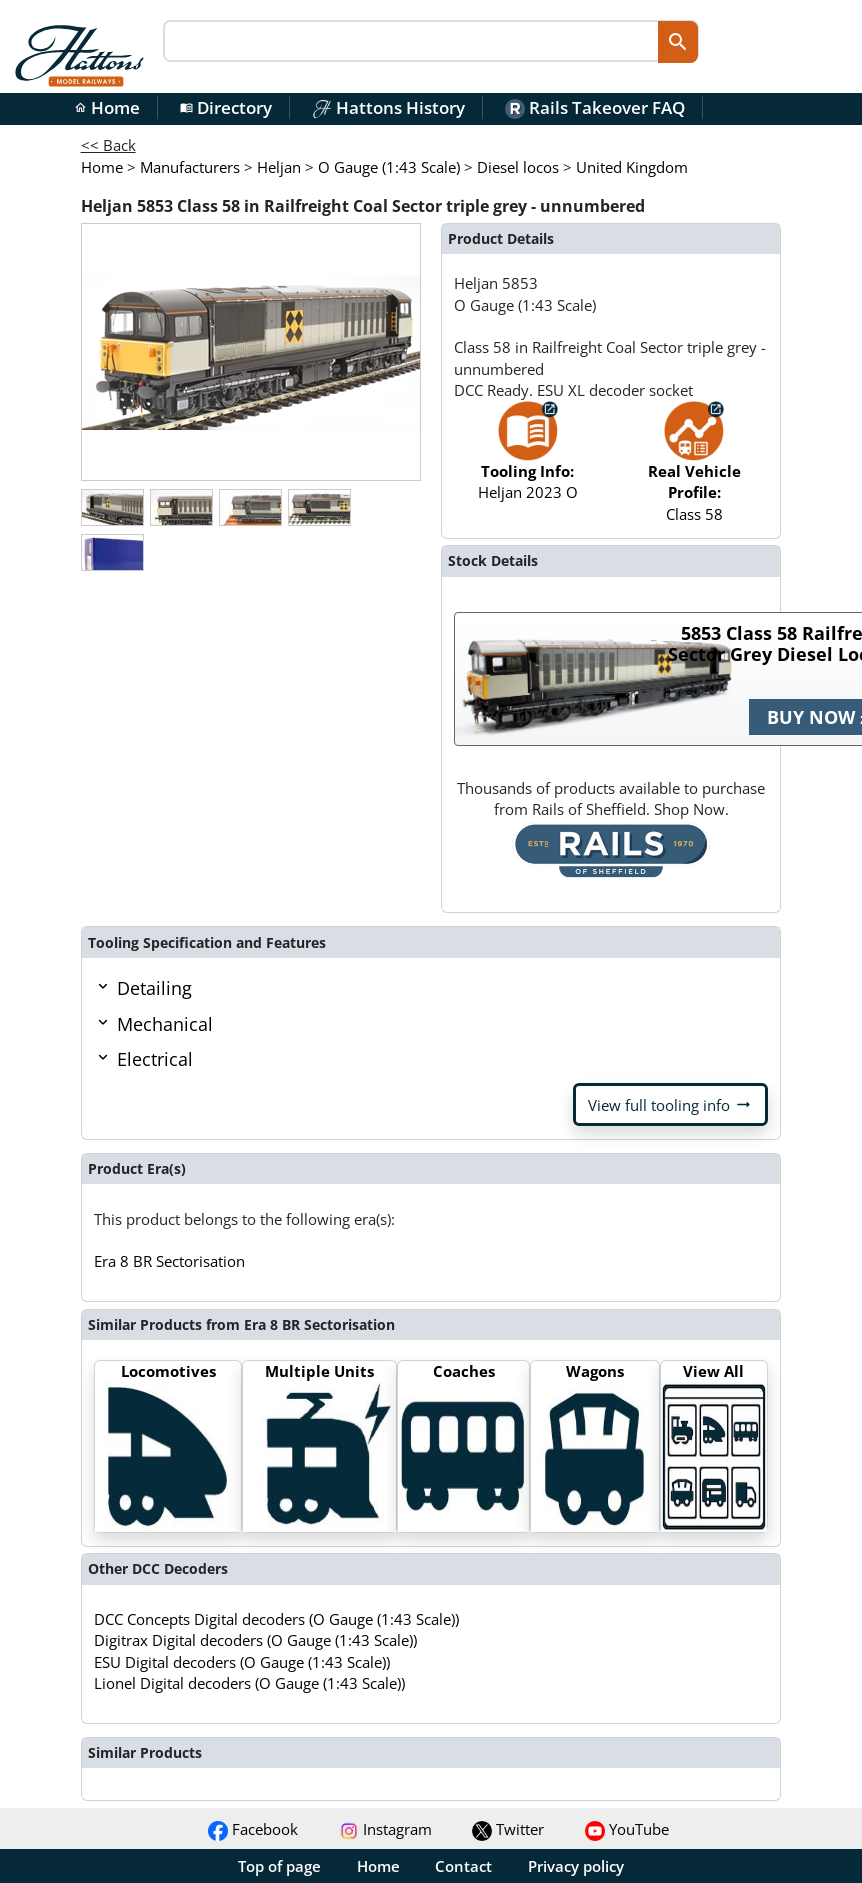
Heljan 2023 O (528, 460)
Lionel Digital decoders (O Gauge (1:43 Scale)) (249, 1683)
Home (107, 107)
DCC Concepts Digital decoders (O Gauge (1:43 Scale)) (276, 1619)
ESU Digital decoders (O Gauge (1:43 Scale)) (242, 1662)
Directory (226, 107)
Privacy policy (576, 1866)
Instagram (385, 1829)
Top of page (279, 1866)
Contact (463, 1866)
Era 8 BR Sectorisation (169, 1261)
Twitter (508, 1829)
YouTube (627, 1829)
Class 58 (694, 471)
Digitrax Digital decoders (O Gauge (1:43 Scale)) (255, 1640)
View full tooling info (670, 1105)
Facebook (253, 1829)
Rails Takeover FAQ (595, 107)
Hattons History (388, 107)
